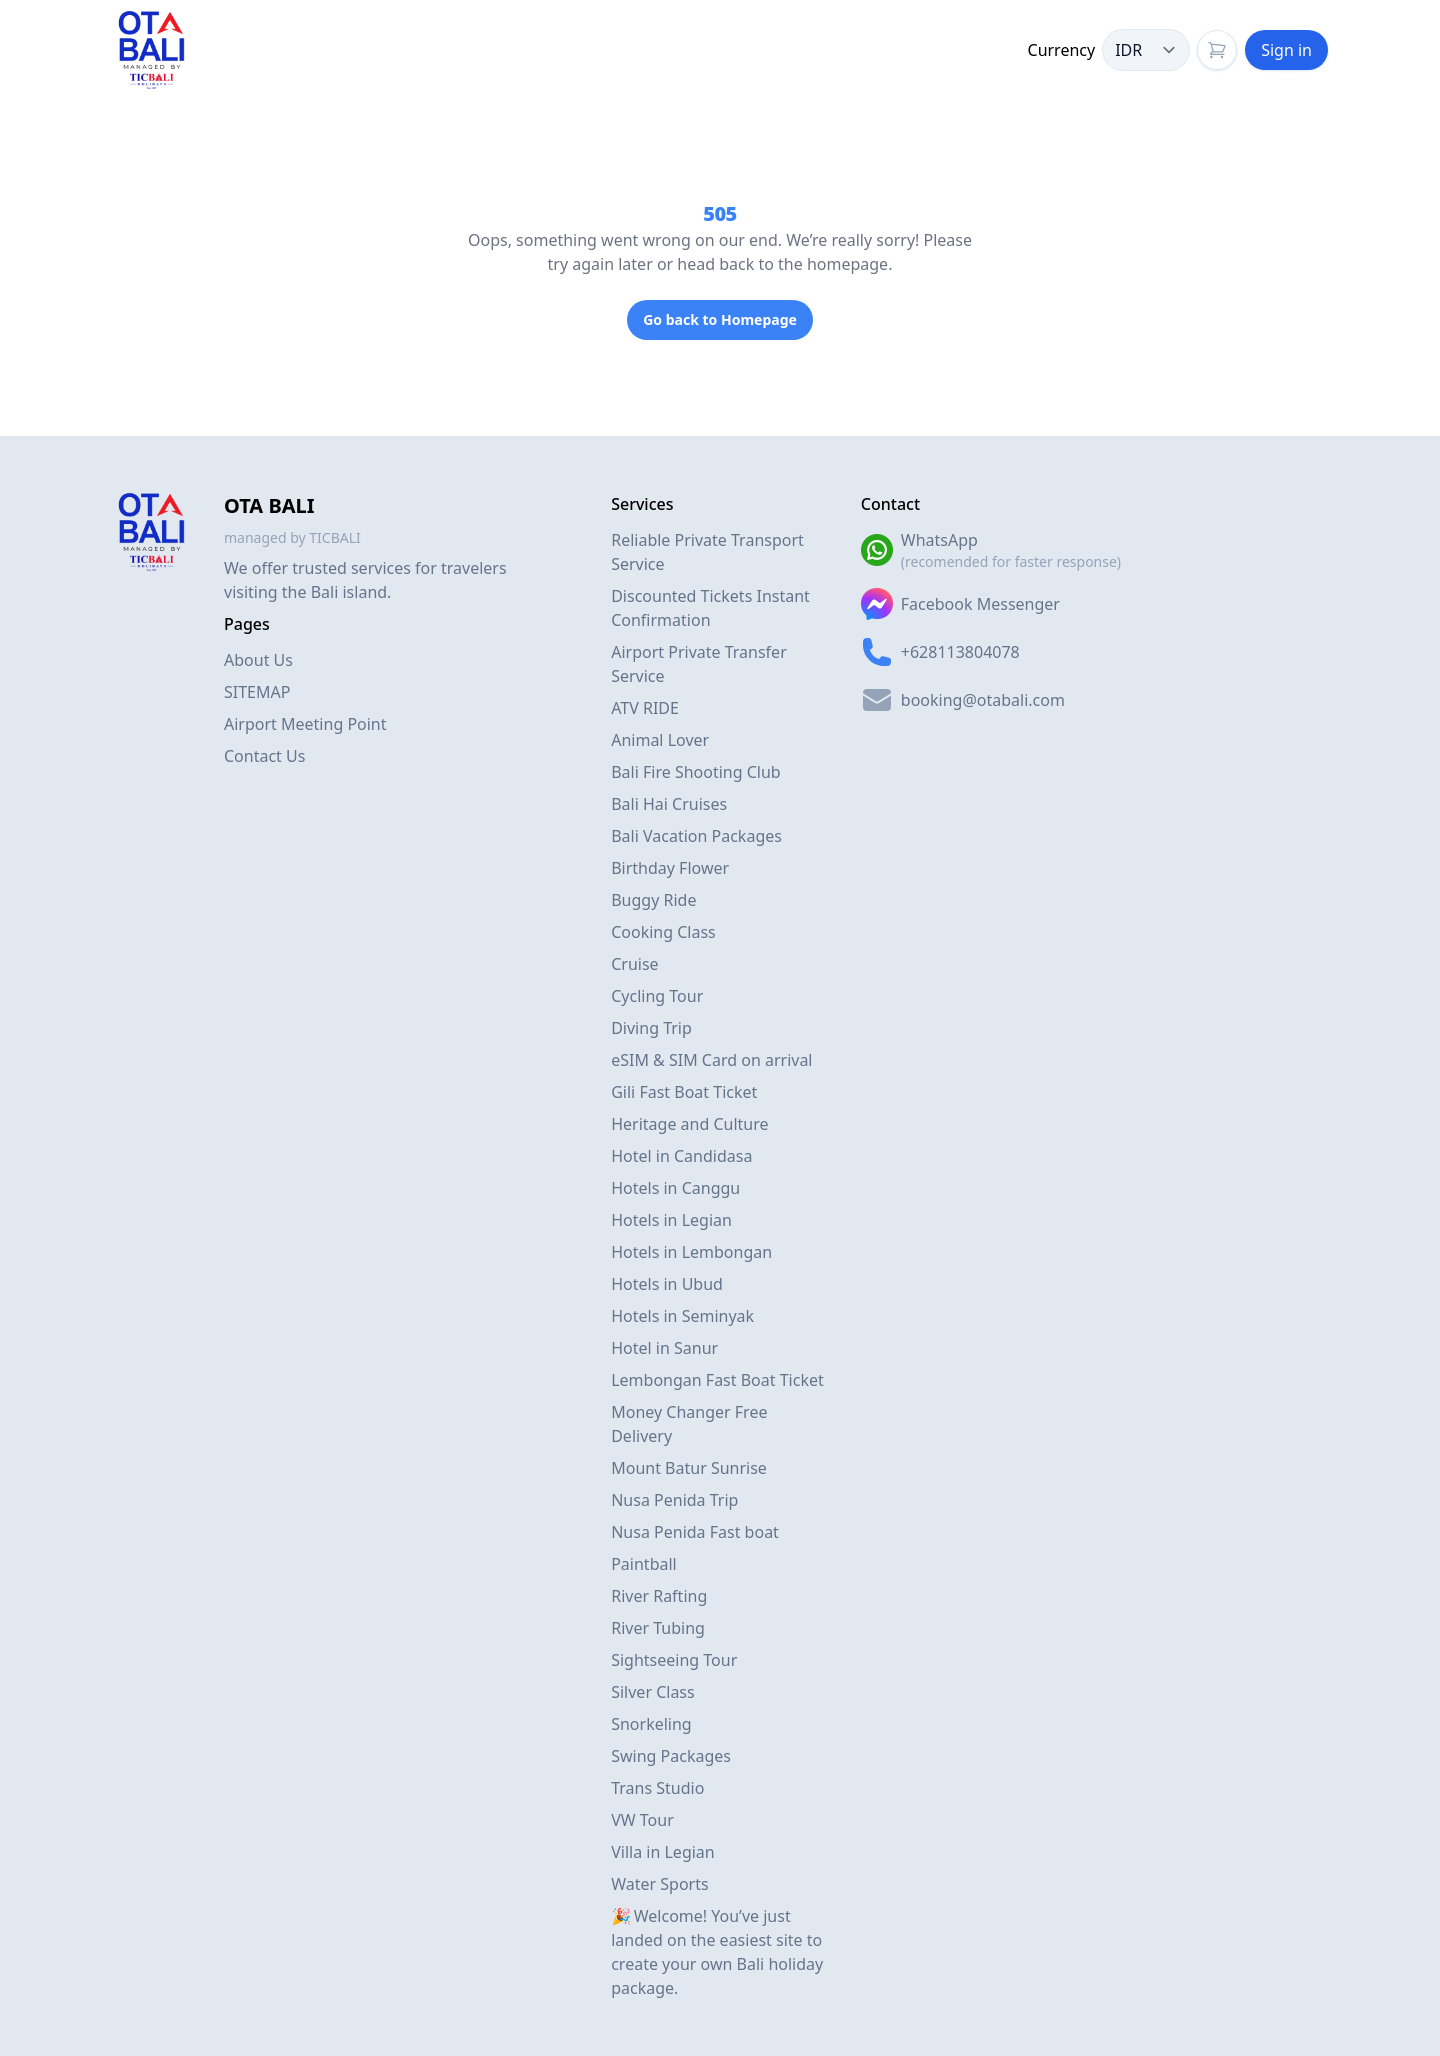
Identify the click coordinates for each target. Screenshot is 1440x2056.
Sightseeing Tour (674, 1660)
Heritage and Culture (689, 1124)
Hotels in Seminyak (682, 1316)
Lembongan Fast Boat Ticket (717, 1380)
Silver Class (653, 1692)
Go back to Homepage (720, 319)
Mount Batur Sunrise (689, 1468)
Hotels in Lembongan (691, 1252)
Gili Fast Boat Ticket (684, 1092)
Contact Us (264, 756)
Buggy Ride (653, 900)
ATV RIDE (645, 708)
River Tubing (658, 1628)
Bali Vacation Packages (696, 836)
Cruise (634, 964)
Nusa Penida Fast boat (695, 1532)
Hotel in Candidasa (681, 1156)
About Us (258, 660)
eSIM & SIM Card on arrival (711, 1060)
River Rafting (659, 1596)
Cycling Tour (657, 996)
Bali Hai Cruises (669, 804)
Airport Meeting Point (305, 724)
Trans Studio (657, 1788)
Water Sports (659, 1884)
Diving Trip (651, 1028)
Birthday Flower (670, 868)
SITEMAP (257, 692)
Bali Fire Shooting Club (696, 772)
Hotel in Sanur (664, 1348)
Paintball (644, 1564)
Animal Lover (660, 740)
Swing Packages (671, 1756)
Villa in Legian (663, 1852)
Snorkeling (651, 1724)
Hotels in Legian (671, 1220)
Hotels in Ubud (667, 1284)
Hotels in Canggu (675, 1188)
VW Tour (642, 1820)
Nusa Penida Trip (674, 1500)
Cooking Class (663, 932)
